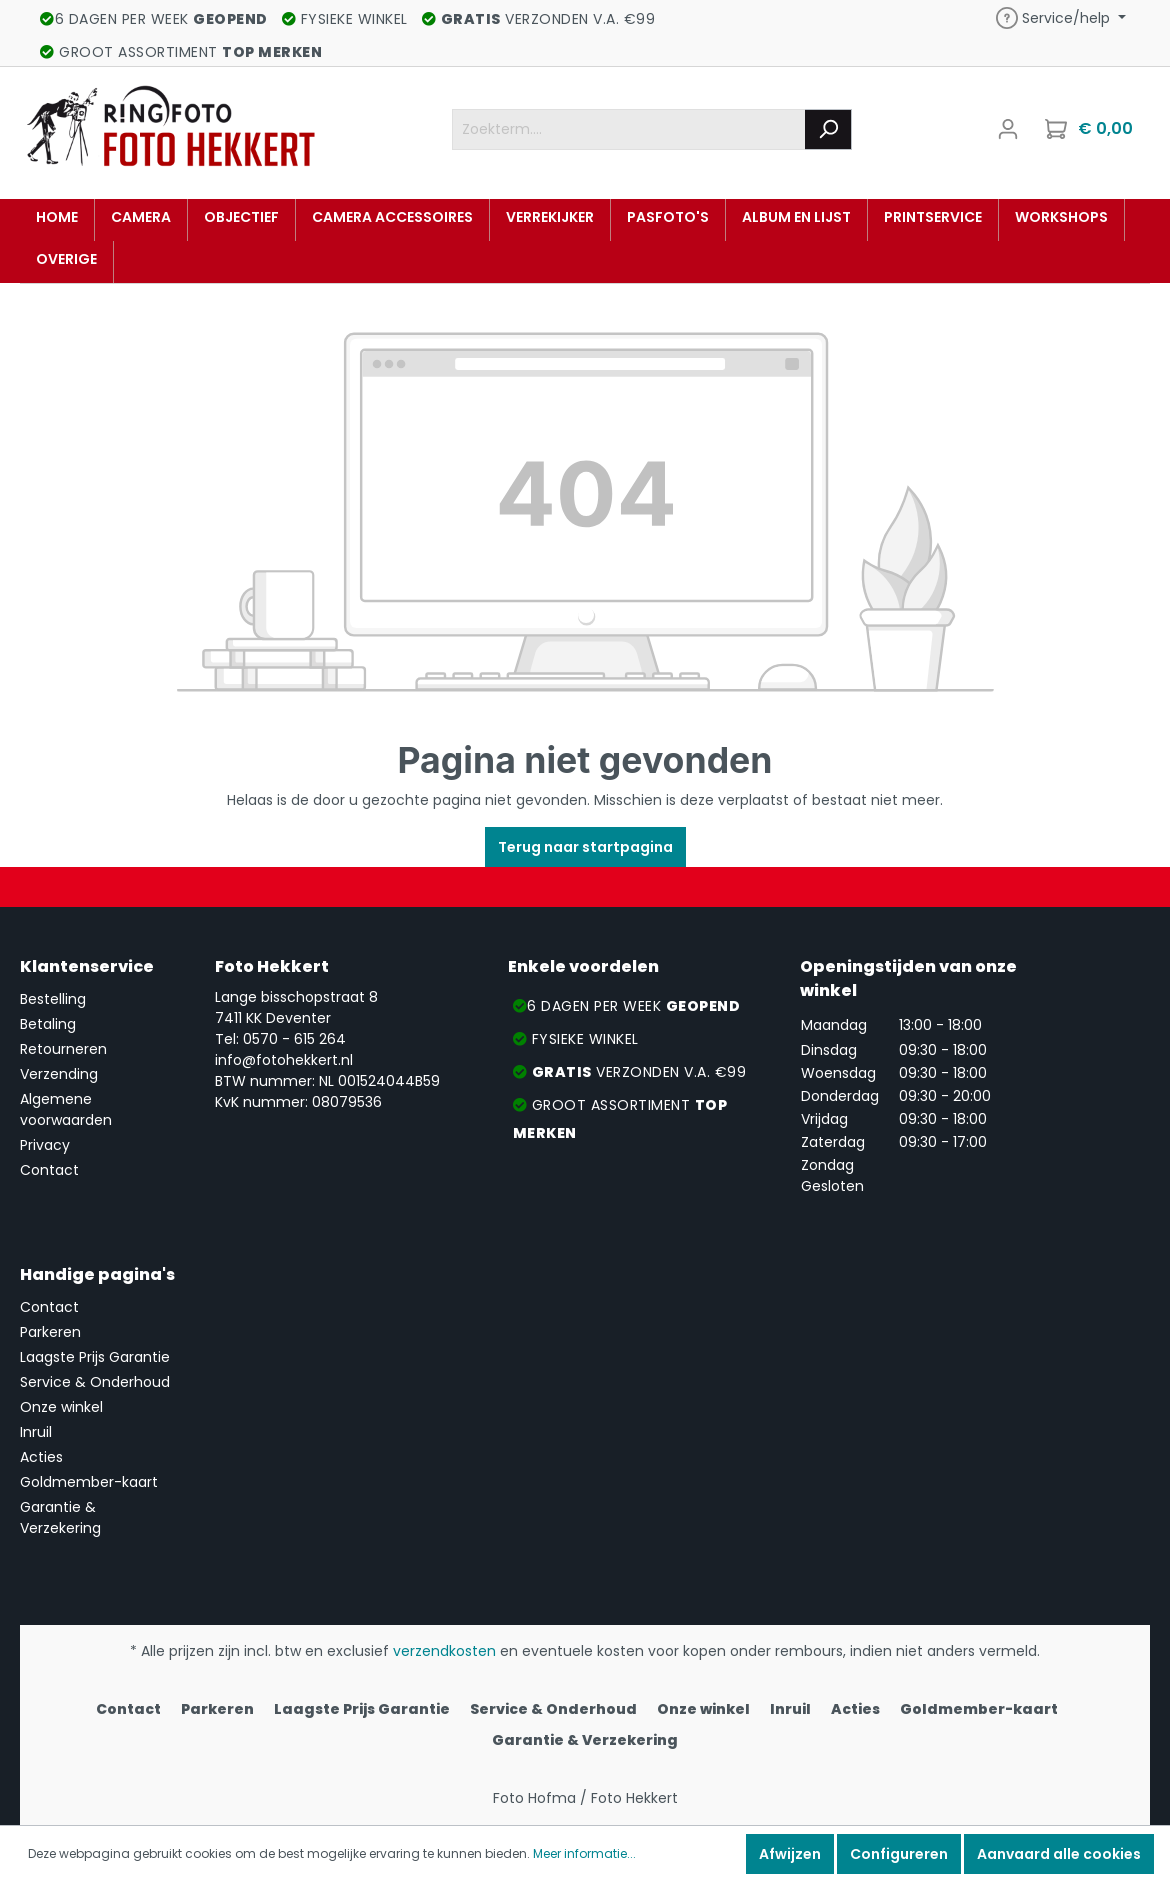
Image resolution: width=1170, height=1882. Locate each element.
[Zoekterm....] (629, 129)
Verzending (59, 1074)
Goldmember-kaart (89, 1482)
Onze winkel (61, 1407)
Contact (49, 1170)
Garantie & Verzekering (60, 1517)
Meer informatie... (584, 1853)
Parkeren (50, 1332)
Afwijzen (790, 1854)
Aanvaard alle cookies (1059, 1854)
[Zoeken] (828, 129)
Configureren (899, 1854)
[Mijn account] (1008, 129)
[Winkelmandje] (1091, 129)
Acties (41, 1457)
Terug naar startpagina (585, 847)
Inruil (36, 1432)
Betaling (48, 1024)
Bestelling (53, 999)
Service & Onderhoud (95, 1382)
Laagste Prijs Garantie (95, 1357)
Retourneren (63, 1049)
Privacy (45, 1145)
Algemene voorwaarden (66, 1109)
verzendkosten (444, 1651)
